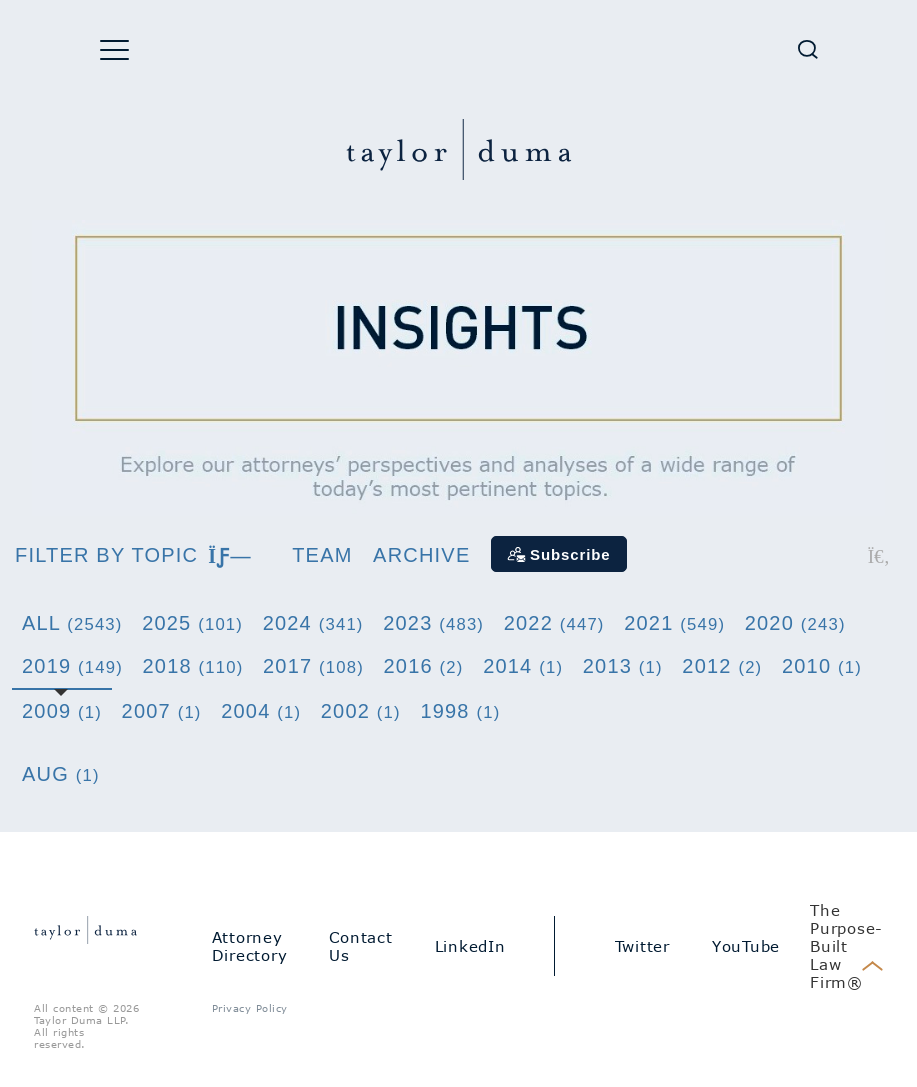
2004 (261, 711)
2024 (313, 623)
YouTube (746, 946)
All (72, 623)
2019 (72, 666)
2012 (722, 666)
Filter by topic (133, 555)
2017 (313, 666)
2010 (822, 666)
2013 (623, 666)
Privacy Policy (250, 1008)
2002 (361, 711)
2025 (192, 623)
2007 (162, 711)
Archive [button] (421, 555)
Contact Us (360, 946)
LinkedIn (470, 946)
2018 (193, 666)
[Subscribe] (559, 554)
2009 (62, 711)
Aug (61, 774)
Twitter (642, 946)
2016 (424, 666)
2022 (554, 623)
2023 (433, 623)
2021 (674, 623)
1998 (460, 711)
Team (322, 555)
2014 (523, 666)
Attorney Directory (250, 946)
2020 (795, 623)
